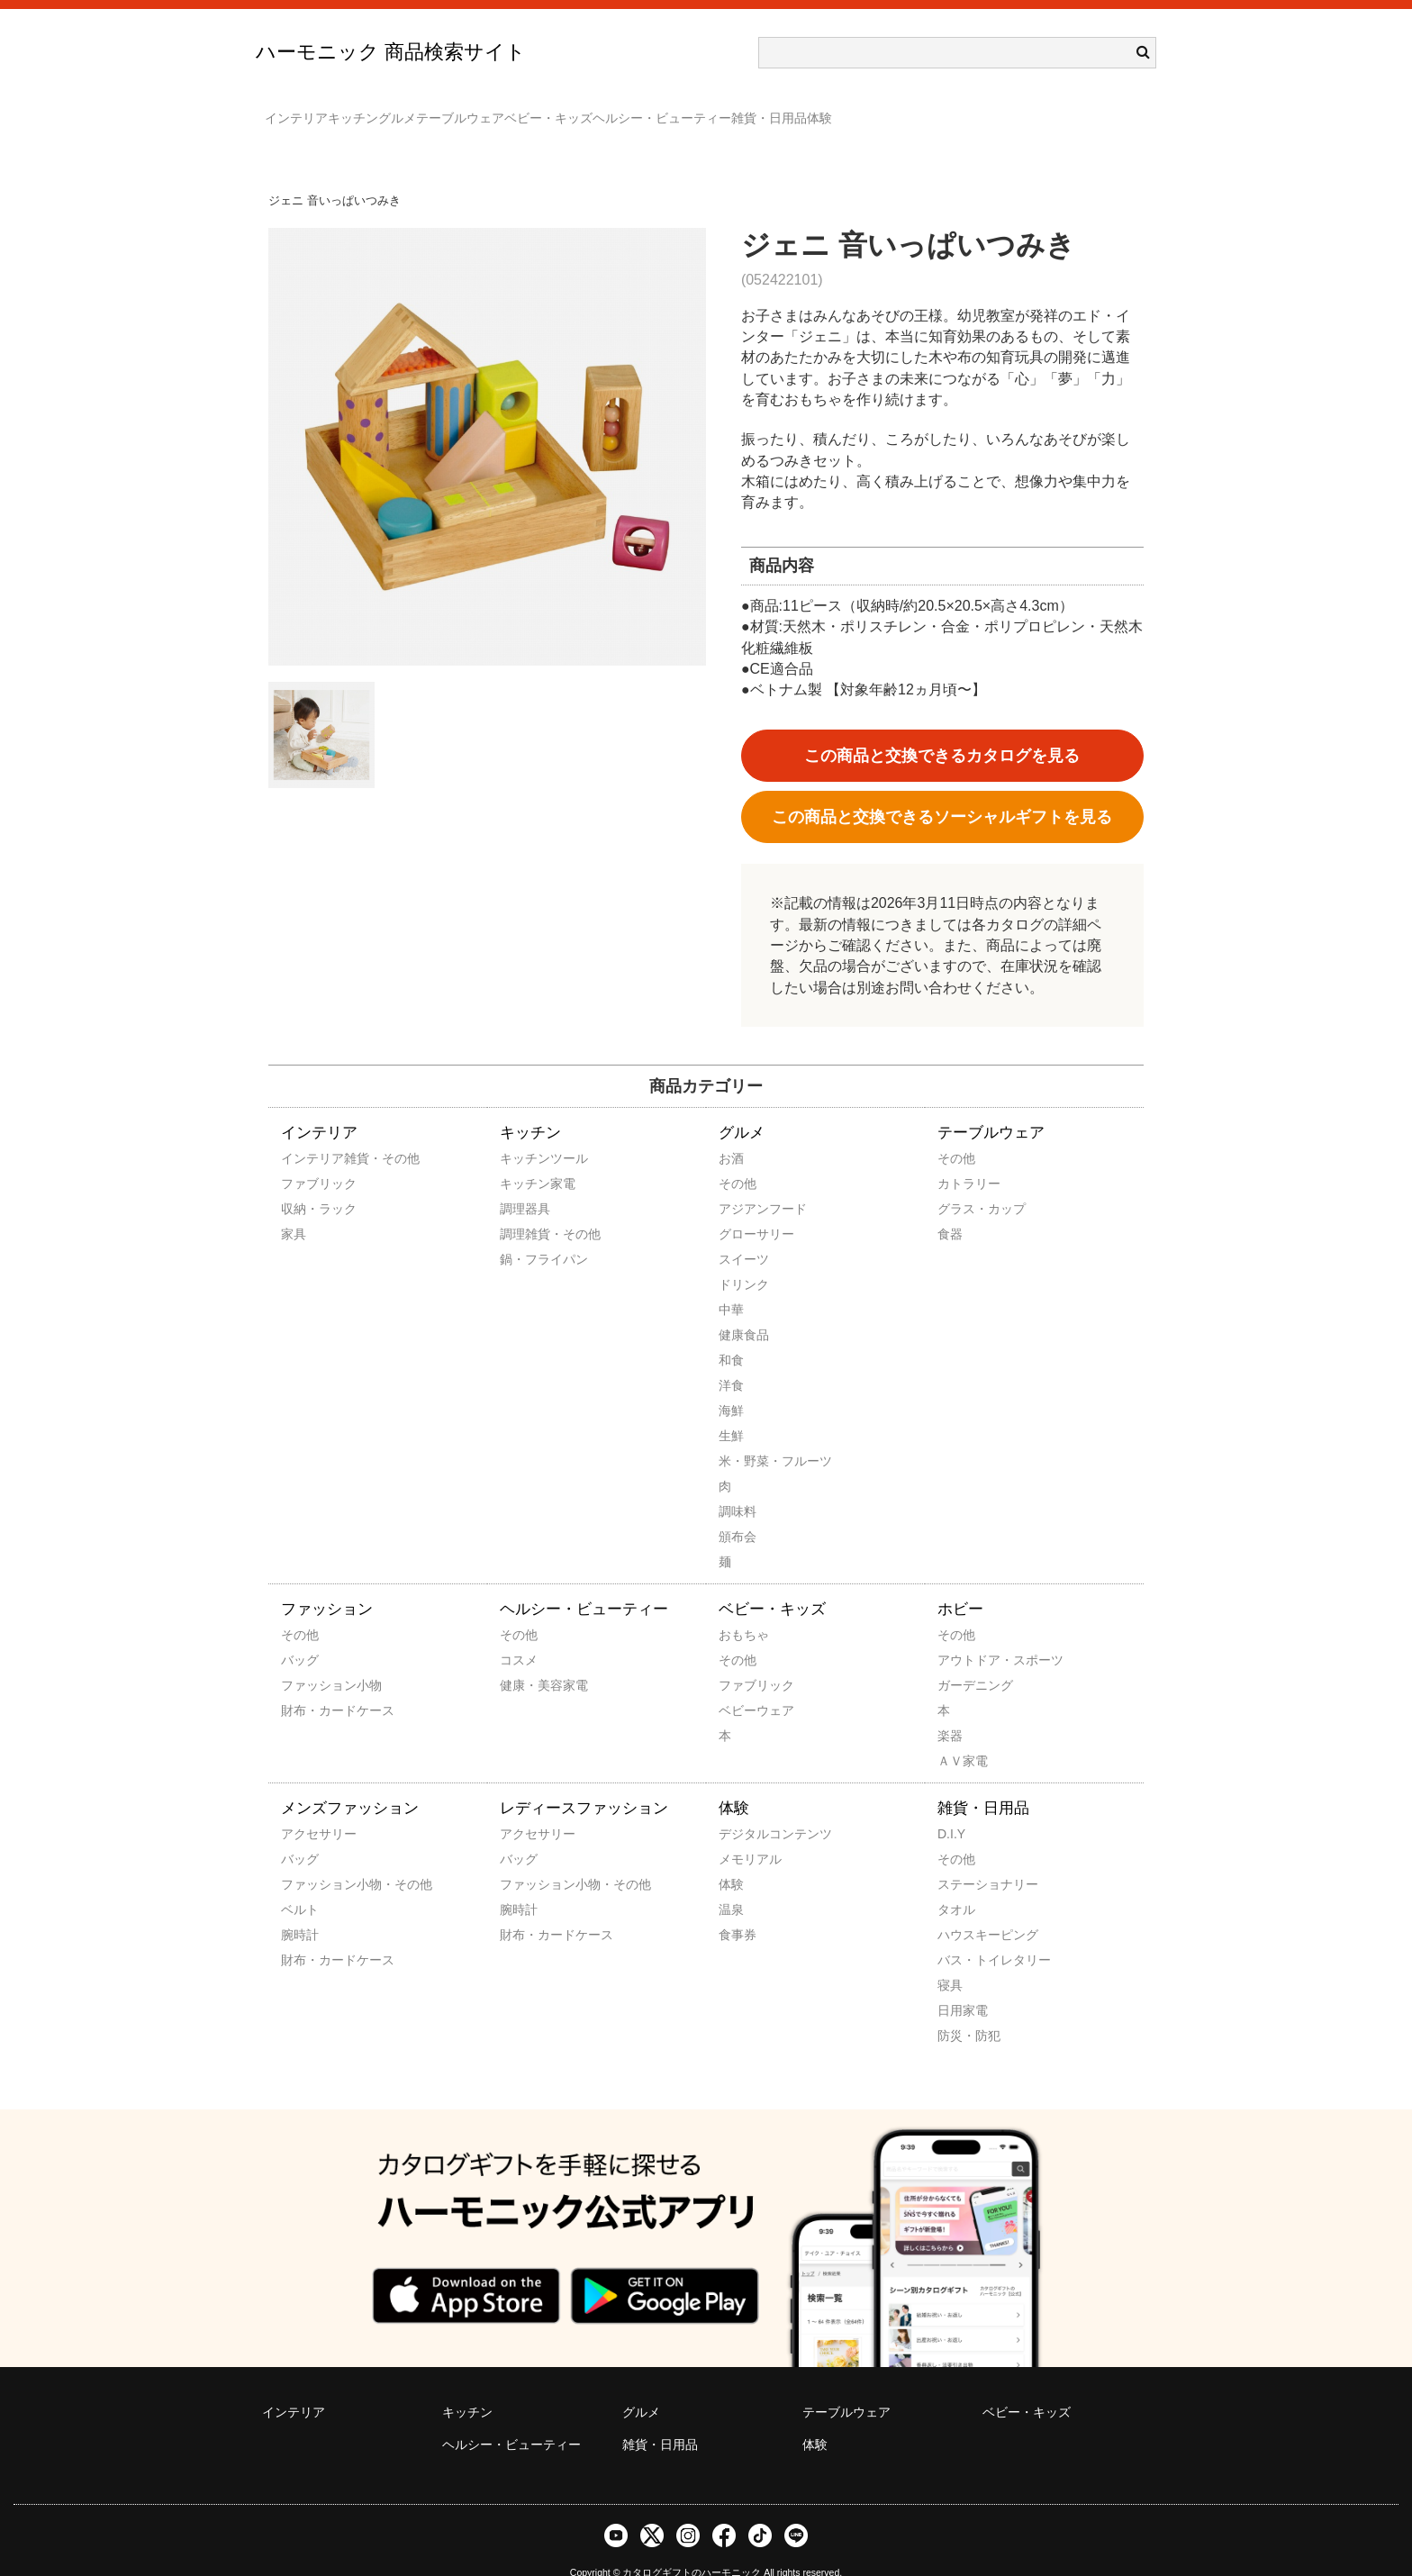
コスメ (519, 1634)
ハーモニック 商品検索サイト (391, 52)
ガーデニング (961, 1659)
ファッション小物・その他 (305, 1858)
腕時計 (300, 1908)
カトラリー (961, 1157)
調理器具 (524, 1182)
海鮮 (731, 1384)
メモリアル (743, 1833)
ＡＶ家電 (961, 1735)
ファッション (327, 1583)
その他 (737, 1157)
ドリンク (743, 1258)
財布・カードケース (305, 1684)
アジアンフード (743, 1182)
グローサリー (743, 1208)
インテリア (305, 110)
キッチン (398, 110)
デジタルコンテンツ (743, 1807)
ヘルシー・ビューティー (851, 110)
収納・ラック (305, 1182)
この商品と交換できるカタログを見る (942, 730)
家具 (293, 1208)
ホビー (960, 1583)
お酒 (731, 1132)
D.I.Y (951, 1807)
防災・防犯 (961, 2009)
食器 (950, 1208)
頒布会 (737, 1510)
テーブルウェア (577, 110)
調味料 (737, 1485)
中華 (731, 1283)
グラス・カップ (961, 1182)
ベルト (300, 1883)
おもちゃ (743, 1608)
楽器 (950, 1709)
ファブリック (305, 1157)
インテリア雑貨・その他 (305, 1132)
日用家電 (961, 1984)
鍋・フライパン (524, 1233)
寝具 (950, 1959)
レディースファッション (584, 1782)
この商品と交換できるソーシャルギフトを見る (942, 791)
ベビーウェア (743, 1684)
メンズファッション (350, 1782)
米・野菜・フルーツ (743, 1435)
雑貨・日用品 (994, 110)
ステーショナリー (961, 1858)
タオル (956, 1883)
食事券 (737, 1908)
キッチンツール (524, 1132)
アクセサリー (305, 1807)
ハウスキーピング (961, 1908)
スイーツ (743, 1233)
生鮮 (731, 1409)
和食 (731, 1334)
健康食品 (743, 1309)
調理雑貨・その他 (524, 1208)
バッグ (300, 1634)
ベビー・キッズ (701, 110)
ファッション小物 (305, 1659)
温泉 (731, 1883)
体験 (1080, 110)
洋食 (731, 1359)
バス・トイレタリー (961, 1934)
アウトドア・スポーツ (961, 1634)
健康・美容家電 (524, 1659)
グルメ (478, 110)
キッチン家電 (524, 1157)
